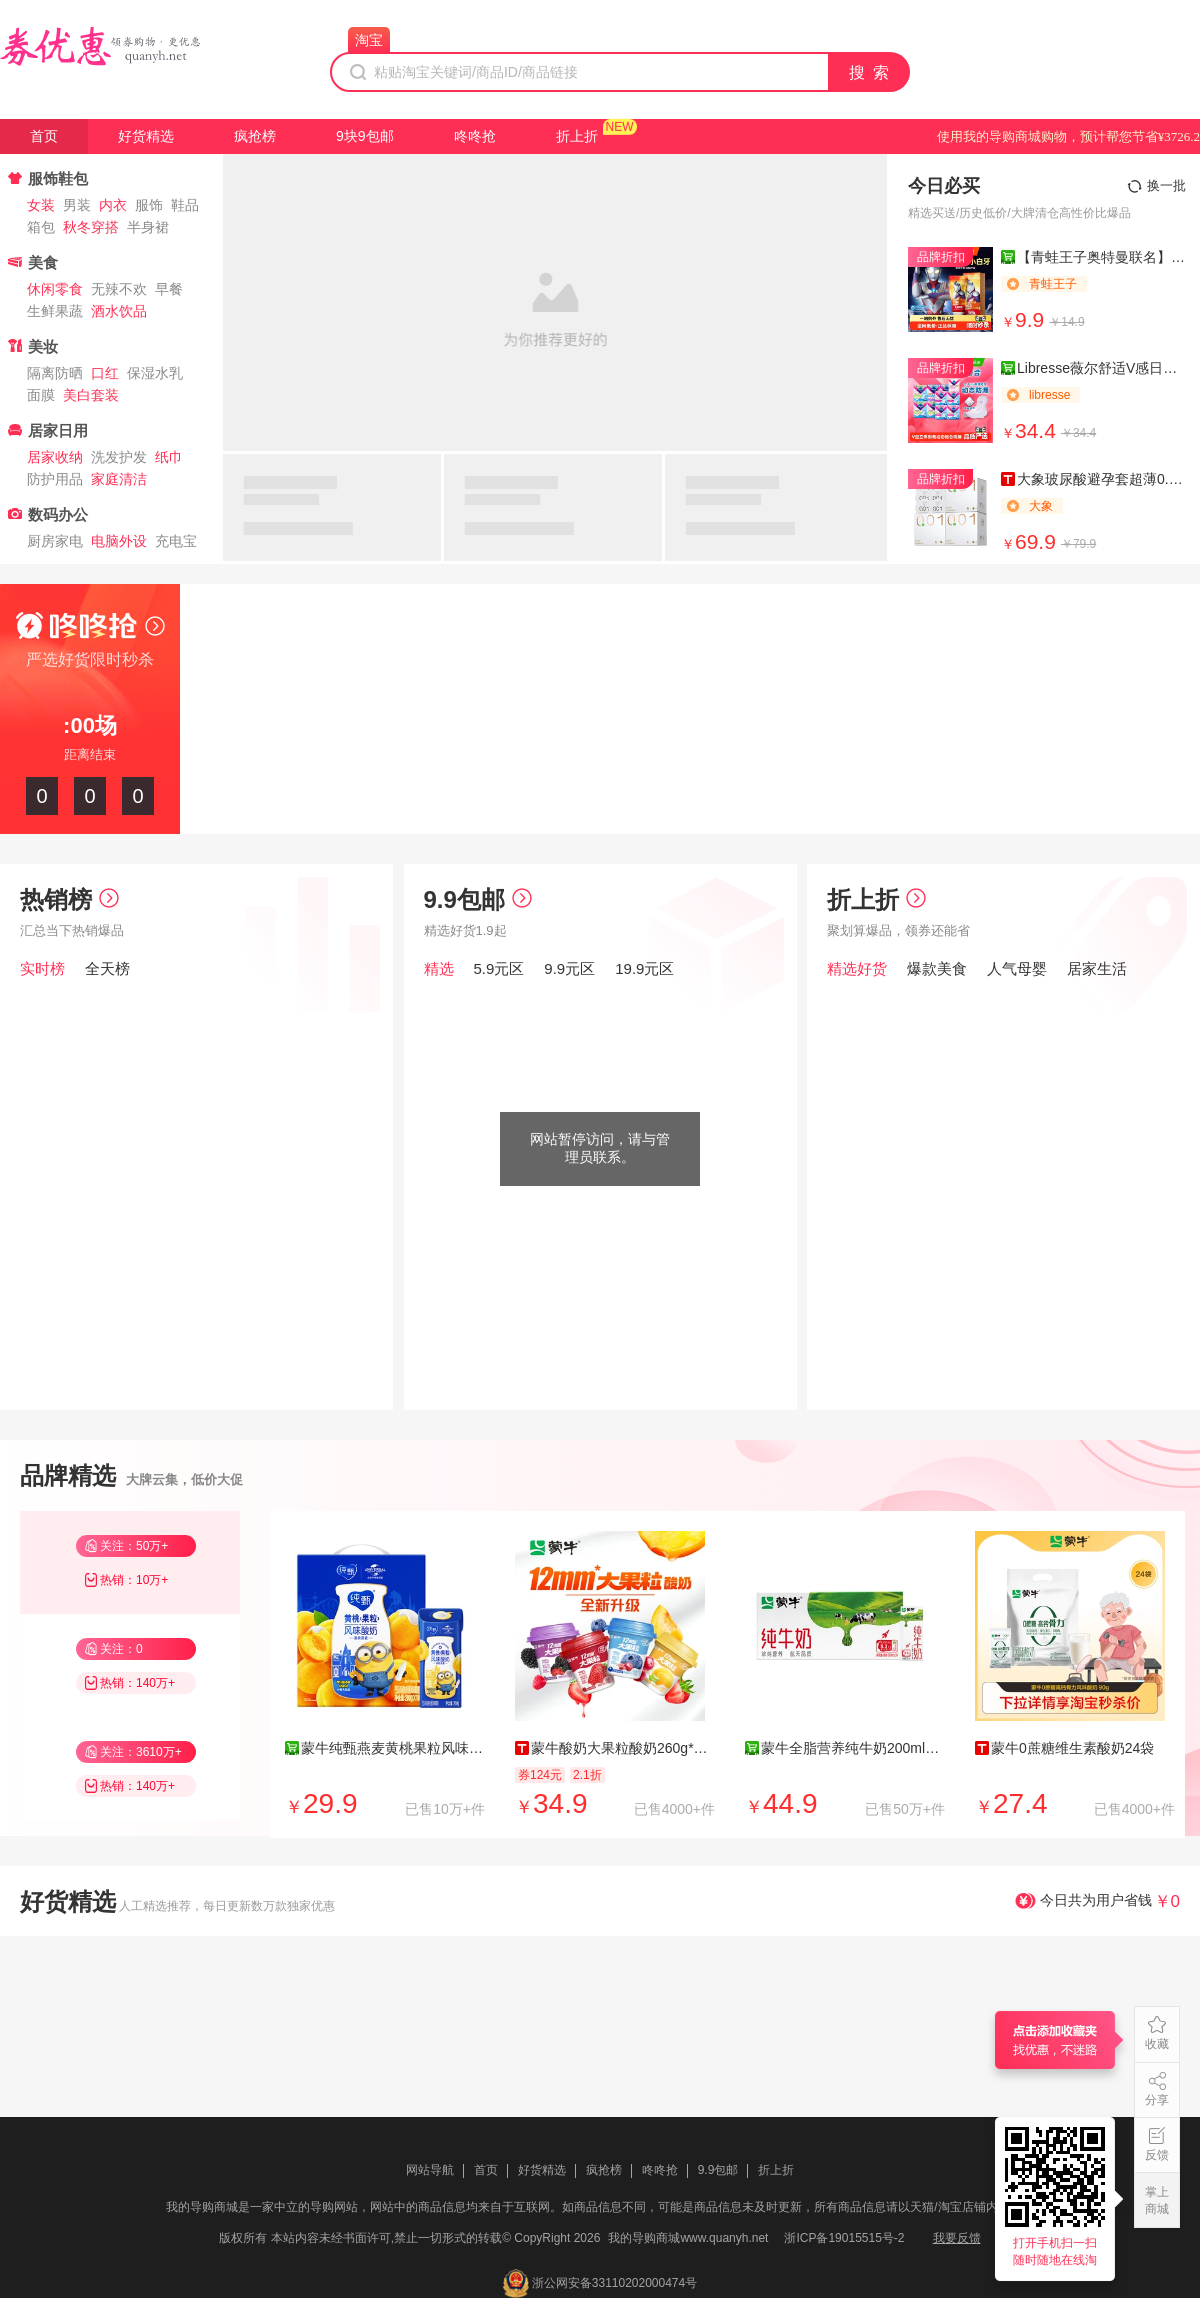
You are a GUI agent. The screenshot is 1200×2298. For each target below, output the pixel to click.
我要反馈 (957, 2238)
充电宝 (176, 541)
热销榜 (69, 899)
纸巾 (169, 457)
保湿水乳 (155, 373)
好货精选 (146, 136)
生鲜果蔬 (55, 311)
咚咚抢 (475, 136)
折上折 (577, 136)
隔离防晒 (55, 373)
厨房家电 (55, 541)
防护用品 (55, 479)
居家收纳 (55, 457)
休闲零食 (55, 289)
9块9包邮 (365, 136)
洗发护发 (119, 457)
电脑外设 (119, 541)
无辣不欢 (119, 289)
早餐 (169, 289)
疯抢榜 (255, 136)
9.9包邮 (478, 899)
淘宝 (369, 40)
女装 (41, 205)
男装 (77, 205)
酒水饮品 (119, 311)
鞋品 (185, 205)
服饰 (149, 205)
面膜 (41, 395)
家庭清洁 (119, 479)
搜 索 (870, 72)
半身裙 (148, 227)
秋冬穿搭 (91, 227)
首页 (44, 136)
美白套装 (91, 395)
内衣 (113, 205)
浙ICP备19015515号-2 (844, 2238)
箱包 (41, 227)
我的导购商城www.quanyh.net (688, 2238)
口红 (105, 373)
